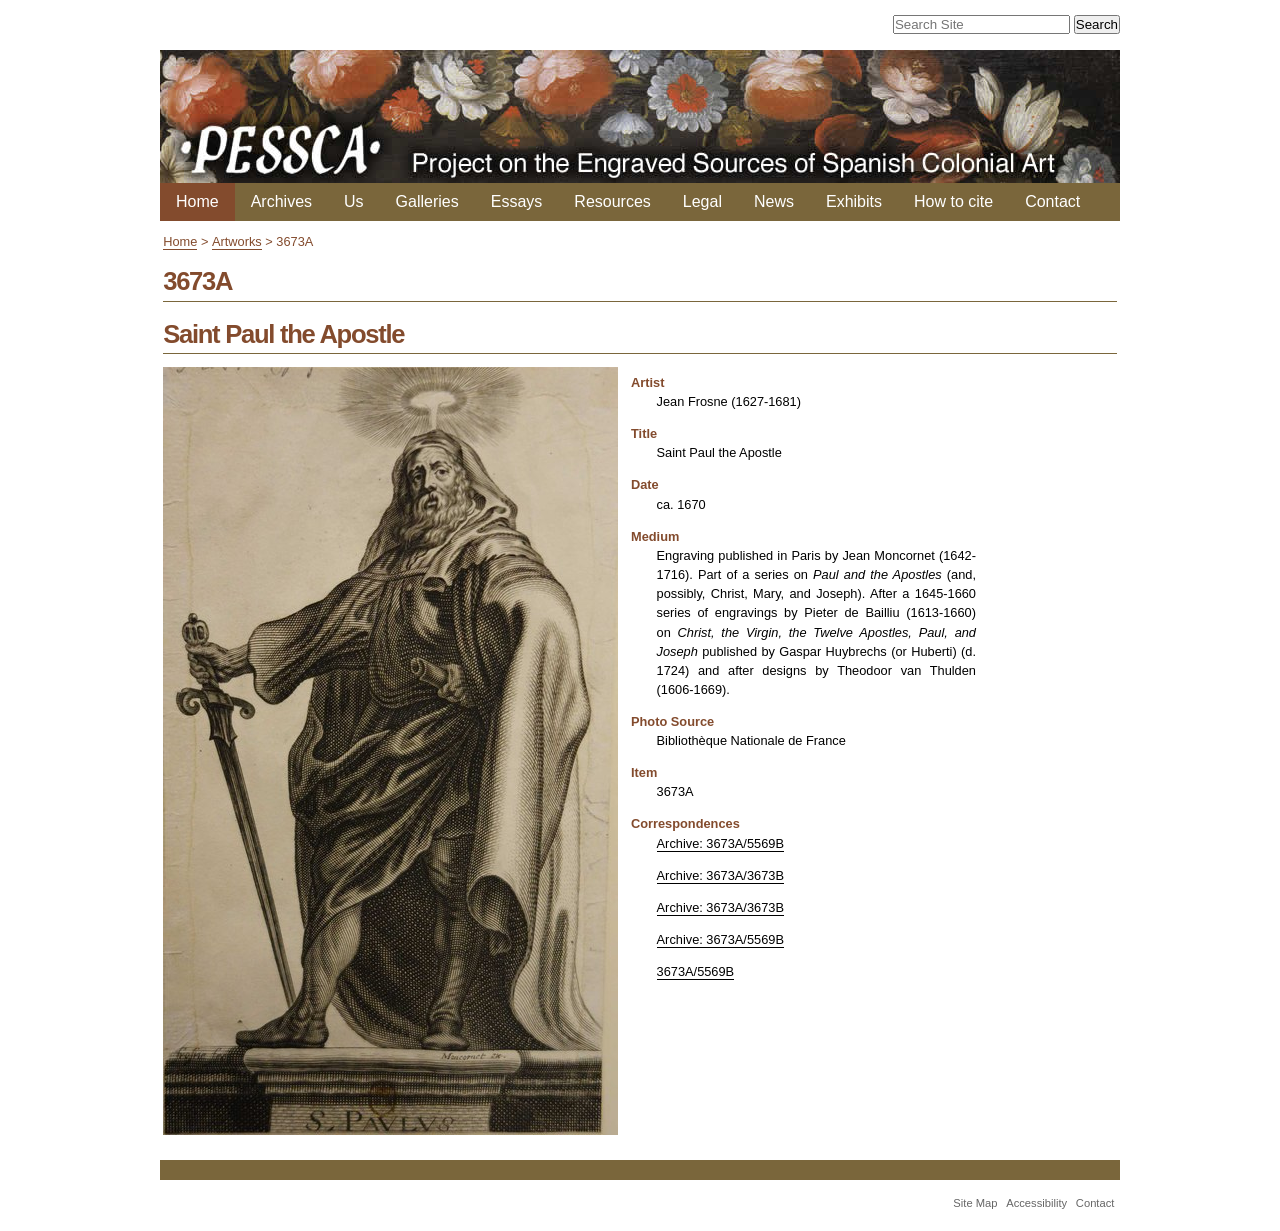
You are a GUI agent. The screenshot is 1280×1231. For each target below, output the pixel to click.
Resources (612, 201)
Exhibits (854, 201)
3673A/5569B (696, 971)
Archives (281, 201)
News (774, 201)
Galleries (427, 201)
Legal (702, 201)
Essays (517, 201)
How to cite (953, 201)
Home (197, 201)
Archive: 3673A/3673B (720, 875)
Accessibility (1036, 1203)
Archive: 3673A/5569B (720, 843)
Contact (1052, 201)
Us (354, 201)
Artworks (237, 241)
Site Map (975, 1203)
